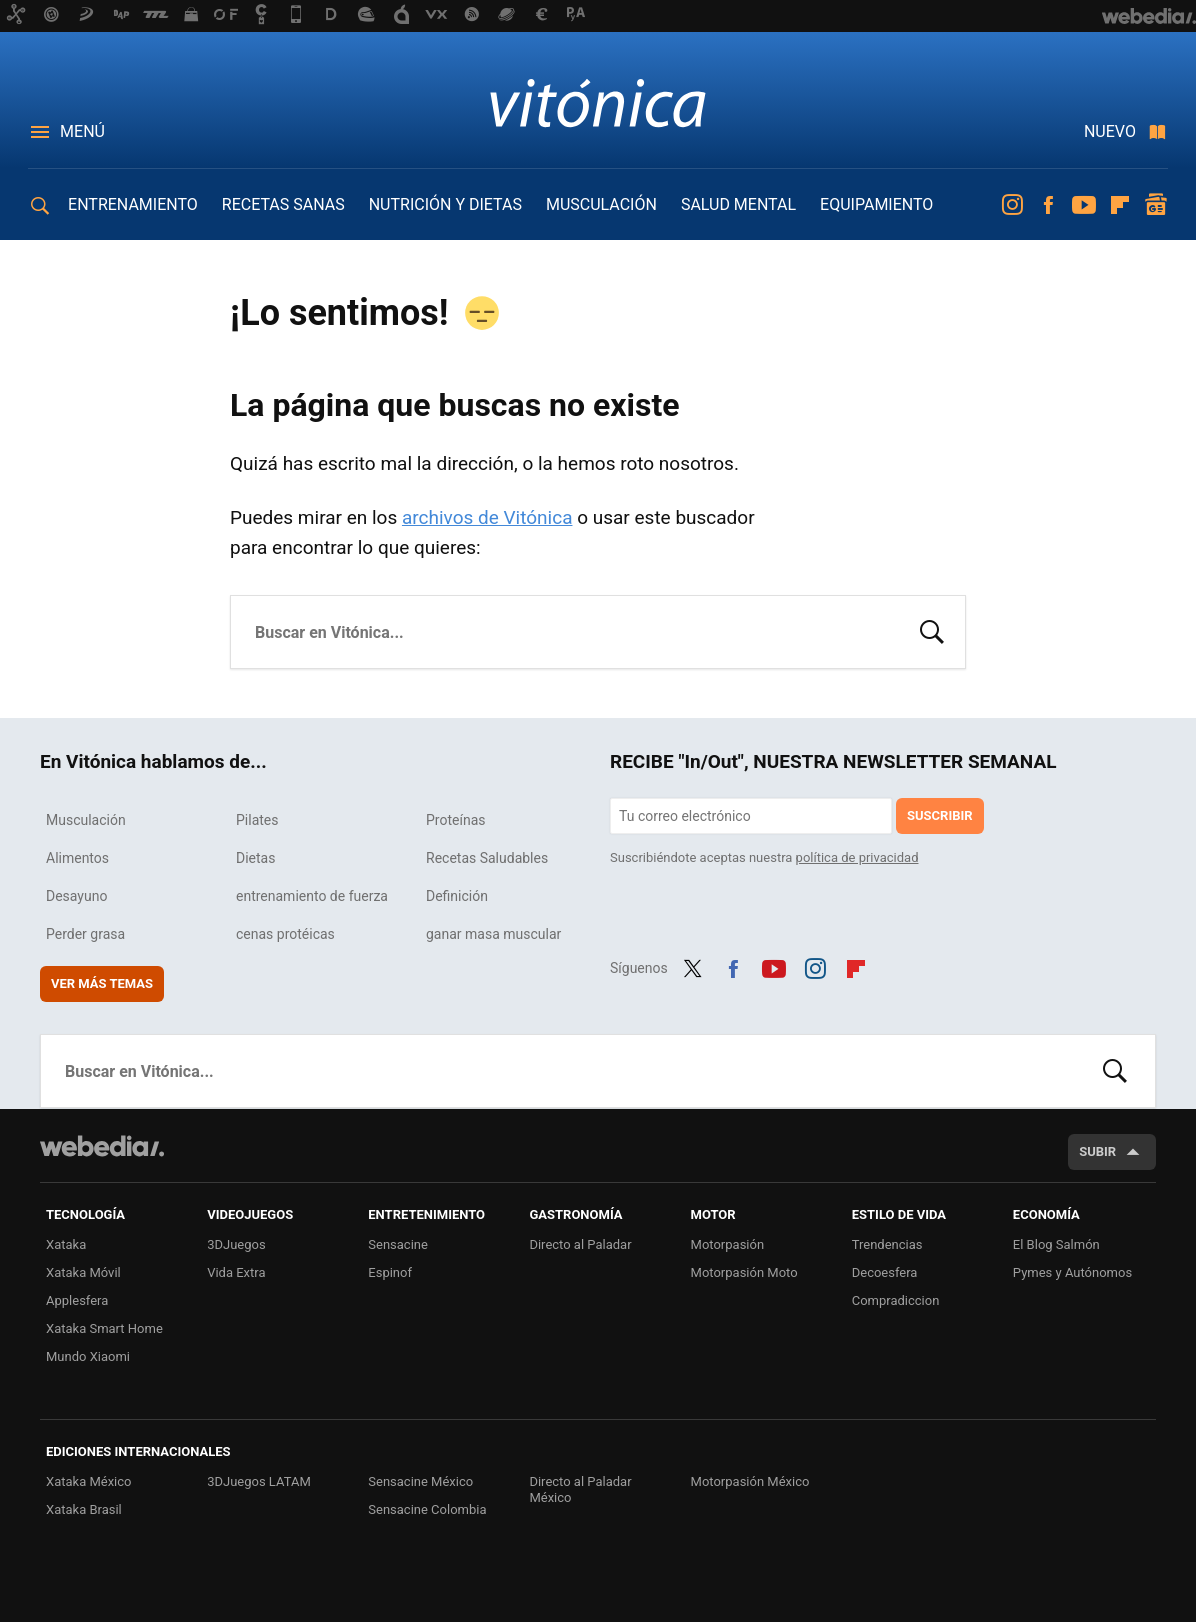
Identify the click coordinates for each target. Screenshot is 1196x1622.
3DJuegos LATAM (259, 1481)
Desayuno (76, 896)
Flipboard (1120, 205)
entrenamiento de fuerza (312, 896)
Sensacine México (420, 1481)
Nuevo (1110, 131)
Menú (82, 131)
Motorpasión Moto (744, 1272)
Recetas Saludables (487, 858)
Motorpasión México (750, 1481)
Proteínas (455, 820)
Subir (1097, 1151)
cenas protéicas (285, 934)
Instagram (1012, 205)
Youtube (1084, 205)
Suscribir (940, 815)
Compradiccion (896, 1300)
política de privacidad (857, 857)
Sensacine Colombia (427, 1509)
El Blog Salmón (1056, 1244)
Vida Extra (236, 1272)
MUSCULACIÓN (601, 204)
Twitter (693, 966)
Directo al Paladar (580, 1244)
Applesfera (77, 1300)
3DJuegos (236, 1244)
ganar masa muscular (493, 934)
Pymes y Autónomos (1072, 1272)
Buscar (932, 630)
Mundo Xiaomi (88, 1356)
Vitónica (598, 102)
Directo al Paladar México (580, 1489)
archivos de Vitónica (487, 517)
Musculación (86, 820)
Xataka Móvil (83, 1272)
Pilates (257, 820)
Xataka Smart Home (104, 1328)
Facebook (1048, 205)
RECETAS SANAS (283, 204)
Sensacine (398, 1244)
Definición (457, 896)
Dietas (255, 858)
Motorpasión (728, 1244)
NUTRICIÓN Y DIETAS (445, 204)
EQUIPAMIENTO (876, 204)
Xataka (66, 1244)
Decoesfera (885, 1272)
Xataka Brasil (84, 1509)
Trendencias (887, 1244)
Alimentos (77, 858)
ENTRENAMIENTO (133, 204)
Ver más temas (102, 983)
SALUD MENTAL (738, 204)
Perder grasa (85, 934)
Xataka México (89, 1481)
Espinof (390, 1272)
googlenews (1156, 205)
